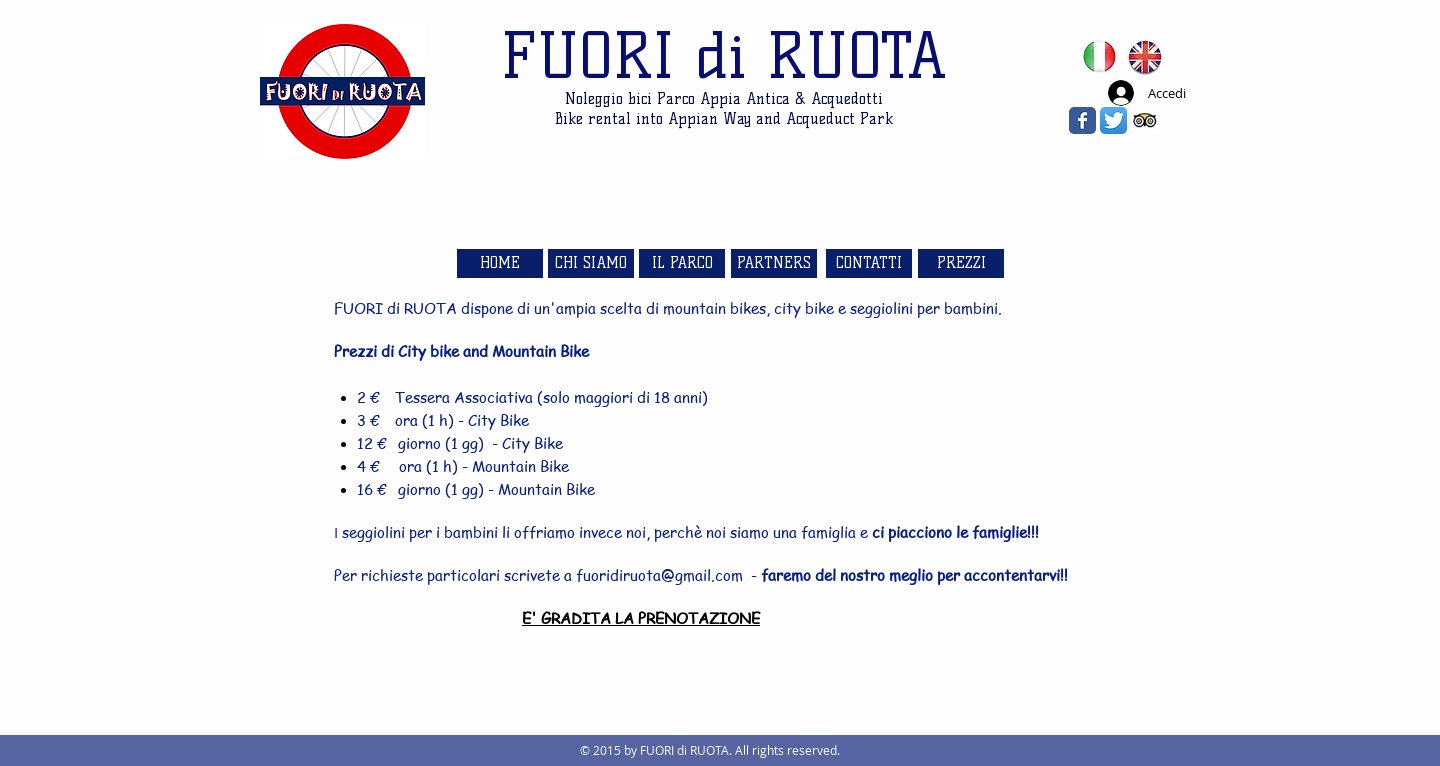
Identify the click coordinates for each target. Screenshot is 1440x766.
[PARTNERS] (774, 263)
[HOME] (500, 263)
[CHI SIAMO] (591, 263)
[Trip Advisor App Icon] (1144, 120)
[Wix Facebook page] (1082, 120)
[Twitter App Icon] (1113, 120)
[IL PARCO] (682, 263)
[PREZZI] (961, 263)
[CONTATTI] (869, 263)
